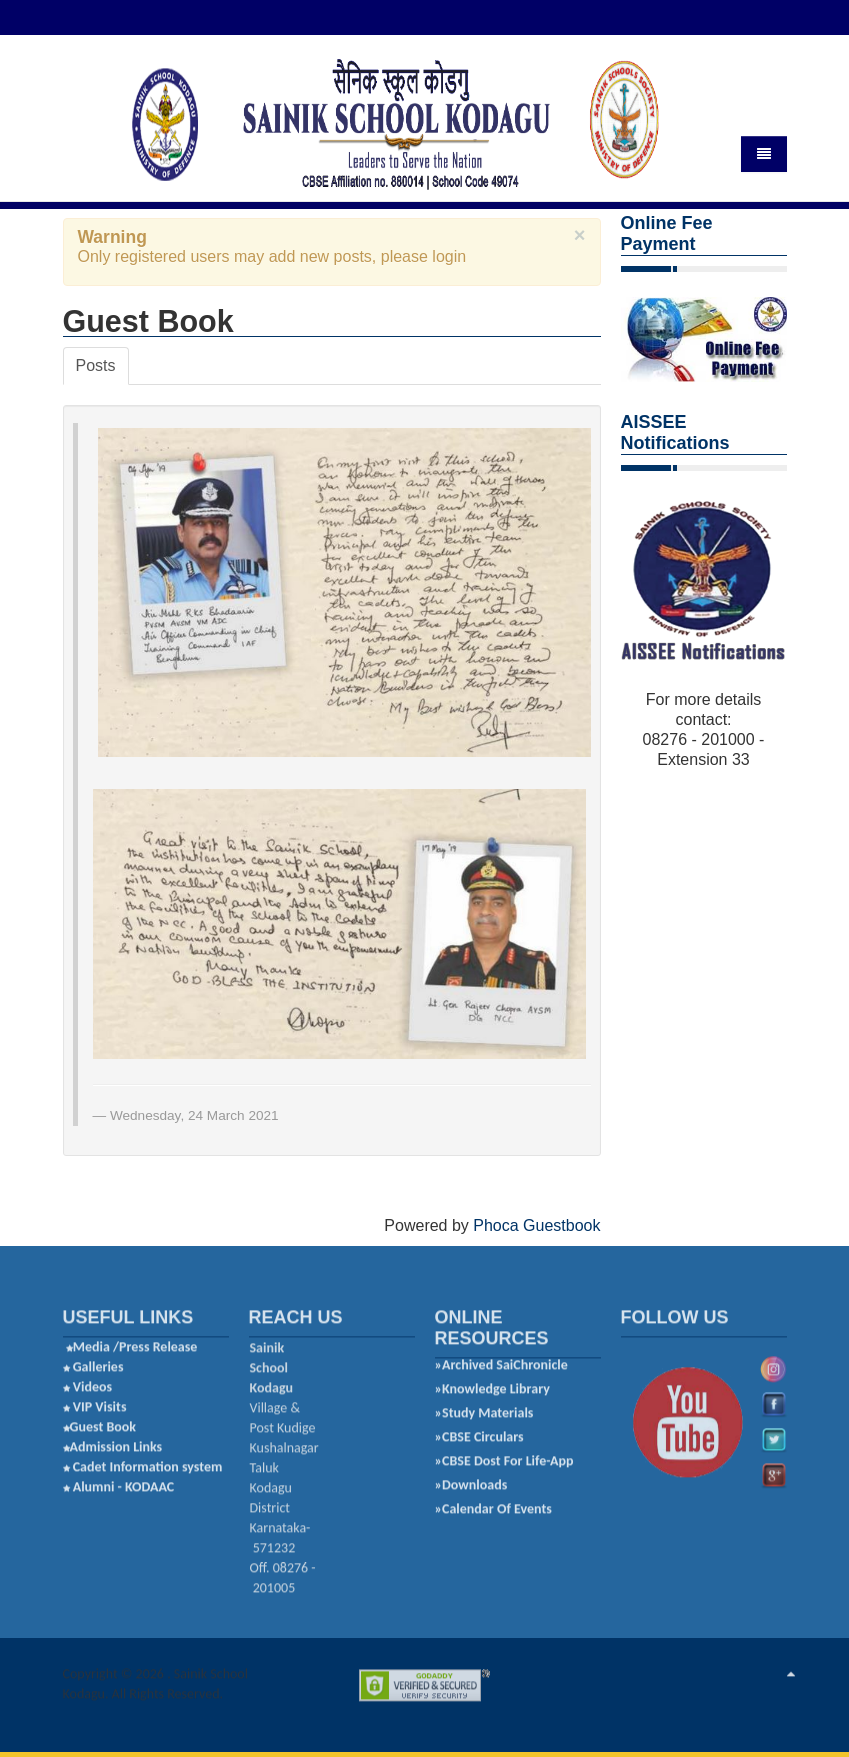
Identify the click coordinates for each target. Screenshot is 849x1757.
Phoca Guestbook (536, 1223)
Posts (96, 364)
